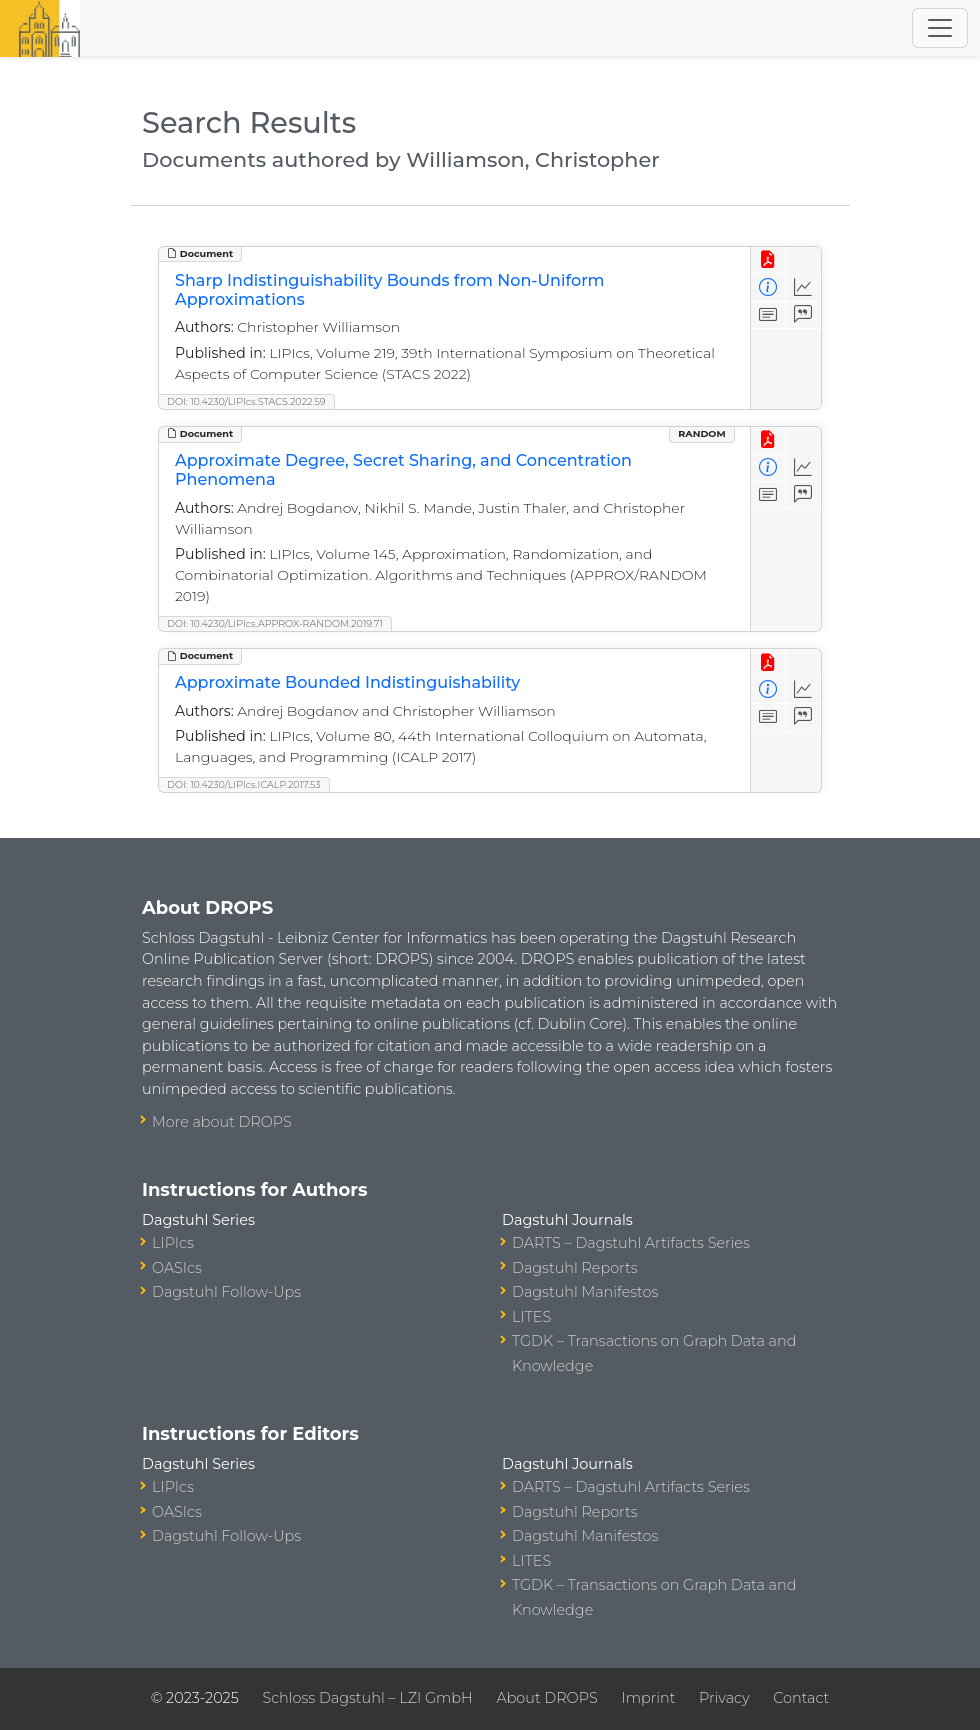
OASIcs (177, 1268)
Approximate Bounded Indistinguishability (347, 682)
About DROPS (546, 1698)
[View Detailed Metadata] (768, 287)
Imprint (648, 1698)
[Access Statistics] (803, 287)
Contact (801, 1698)
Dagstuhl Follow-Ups (226, 1292)
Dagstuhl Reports (575, 1268)
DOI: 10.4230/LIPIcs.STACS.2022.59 (246, 401)
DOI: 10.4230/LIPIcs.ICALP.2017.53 (244, 784)
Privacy (724, 1698)
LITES (531, 1317)
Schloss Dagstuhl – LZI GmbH (367, 1698)
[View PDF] (768, 260)
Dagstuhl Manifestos (585, 1292)
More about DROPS (222, 1122)
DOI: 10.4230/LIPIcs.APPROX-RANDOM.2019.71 (275, 623)
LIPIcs (173, 1243)
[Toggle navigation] (940, 28)
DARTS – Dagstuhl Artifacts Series (631, 1243)
